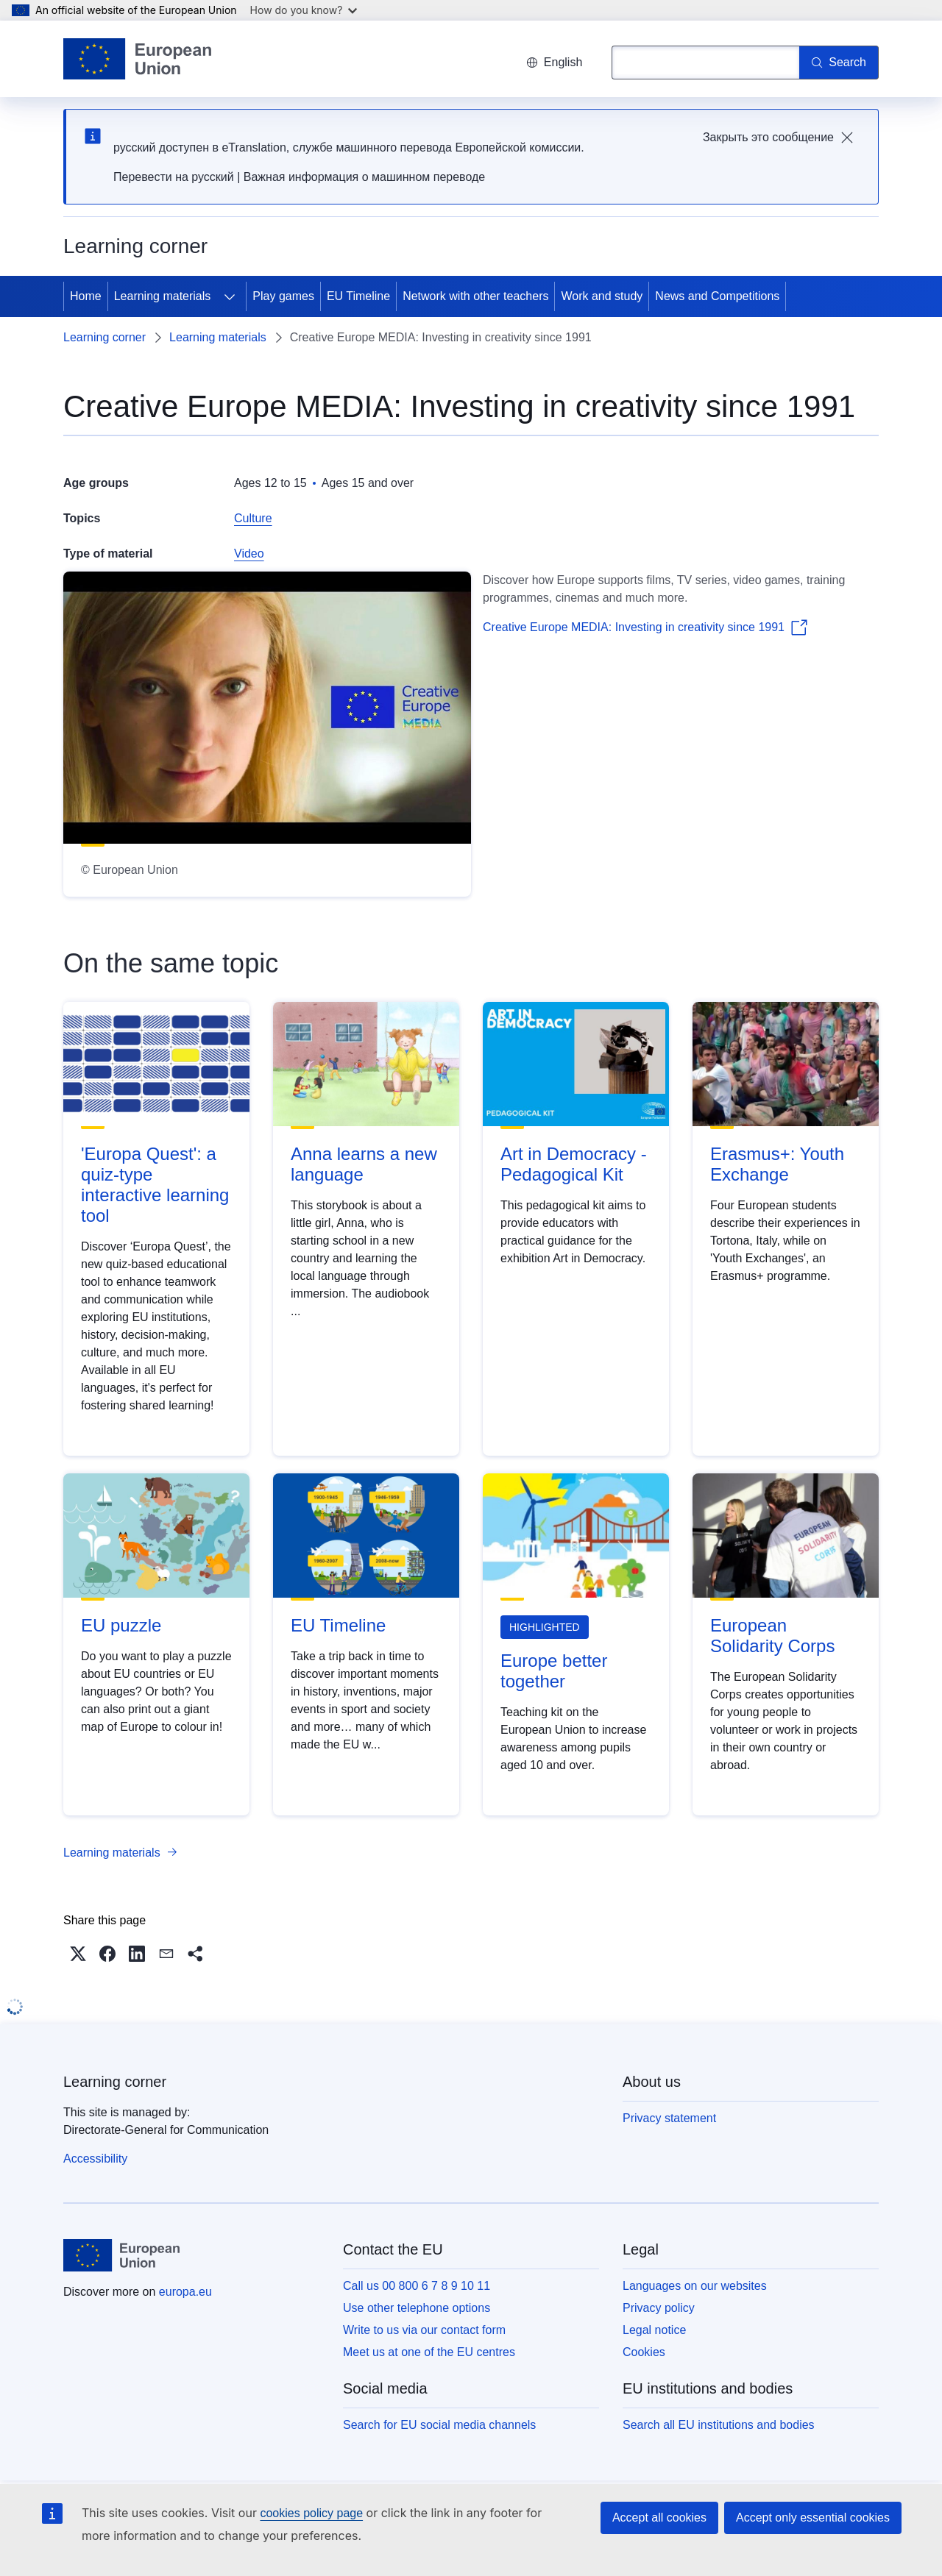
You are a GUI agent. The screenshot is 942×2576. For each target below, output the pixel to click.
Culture (253, 518)
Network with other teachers (475, 296)
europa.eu (185, 2291)
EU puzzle (121, 1625)
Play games (283, 296)
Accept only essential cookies (813, 2517)
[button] (78, 1953)
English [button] (554, 62)
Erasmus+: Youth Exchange (777, 1164)
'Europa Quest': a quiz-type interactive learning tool (155, 1184)
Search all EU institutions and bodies (719, 2425)
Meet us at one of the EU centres (429, 2352)
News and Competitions (717, 296)
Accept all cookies (659, 2517)
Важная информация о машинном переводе (364, 177)
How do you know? (304, 10)
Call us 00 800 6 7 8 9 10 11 (416, 2286)
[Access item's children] (229, 296)
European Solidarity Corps (772, 1635)
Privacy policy (659, 2308)
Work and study (601, 296)
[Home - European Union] (137, 58)
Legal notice (654, 2330)
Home (86, 296)
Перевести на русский (173, 177)
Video (249, 553)
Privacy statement (669, 2118)
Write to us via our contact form (424, 2330)
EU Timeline (358, 296)
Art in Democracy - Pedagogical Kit (573, 1164)
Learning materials (162, 296)
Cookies (644, 2352)
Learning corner (104, 337)
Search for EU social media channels (439, 2425)
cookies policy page (311, 2513)
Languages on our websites (695, 2286)
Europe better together (553, 1671)
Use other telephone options (416, 2308)
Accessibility (95, 2158)
